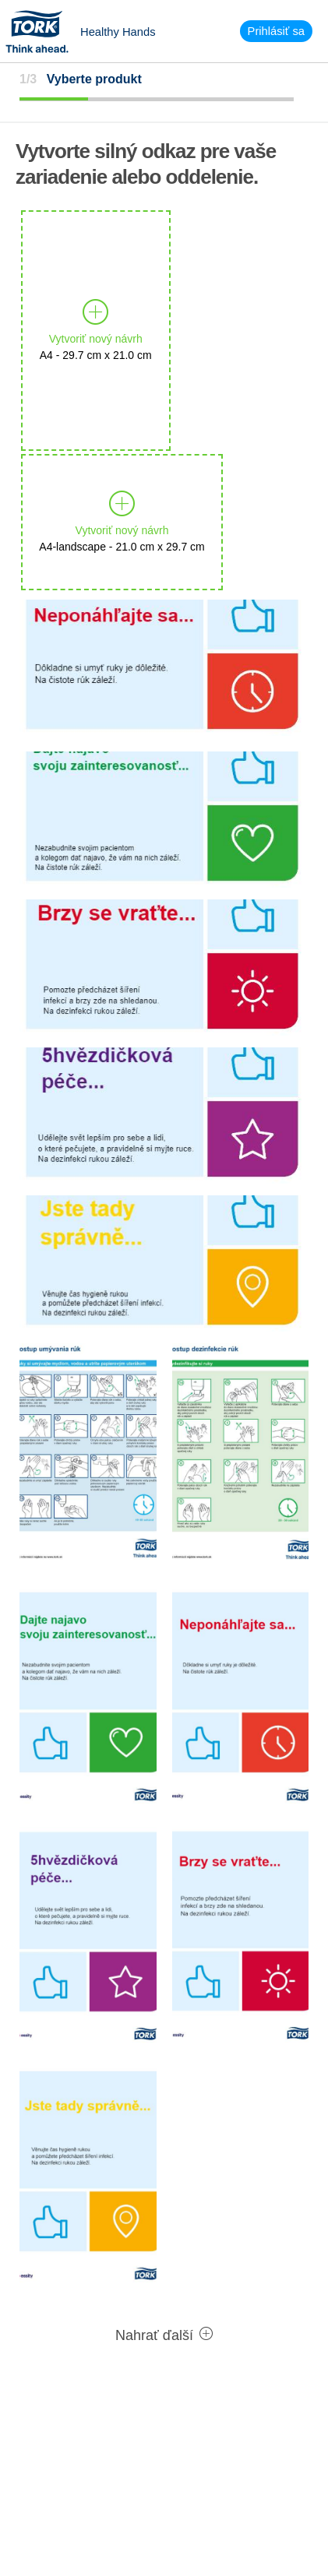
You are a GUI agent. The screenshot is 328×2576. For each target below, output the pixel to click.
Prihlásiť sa (276, 31)
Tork (42, 31)
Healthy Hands (118, 32)
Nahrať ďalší (164, 2335)
